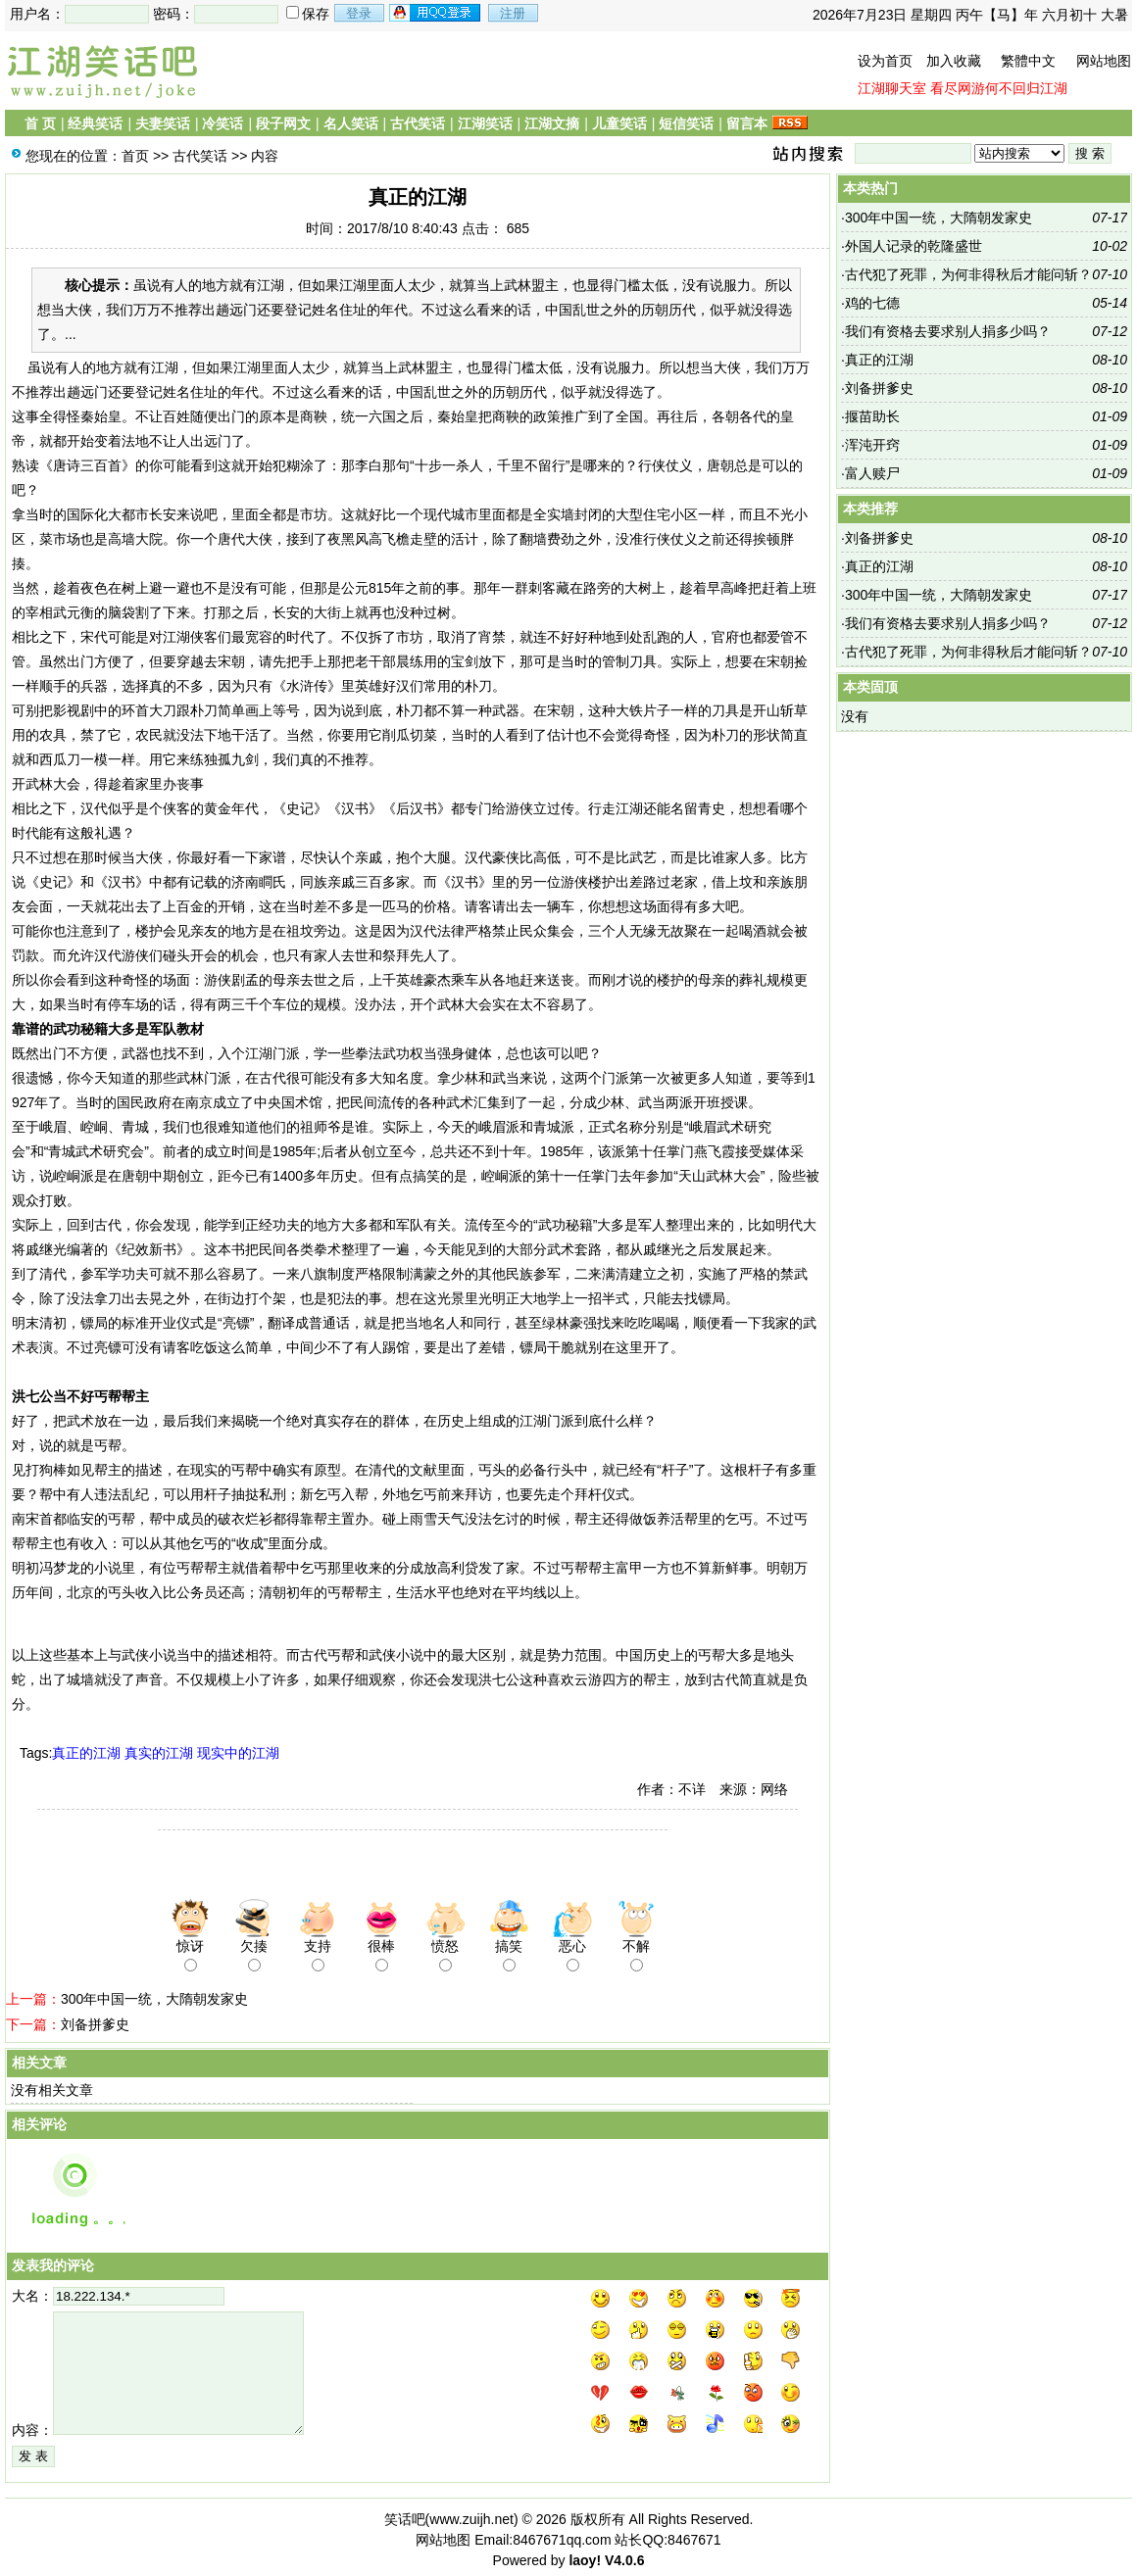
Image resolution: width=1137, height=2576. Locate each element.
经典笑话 (95, 123)
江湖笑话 (485, 123)
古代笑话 (417, 123)
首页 (135, 156)
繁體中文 (1028, 61)
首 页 (40, 123)
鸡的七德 (872, 303)
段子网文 (283, 123)
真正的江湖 (86, 1753)
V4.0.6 (624, 2560)
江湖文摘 (551, 123)
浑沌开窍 (872, 445)
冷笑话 (222, 123)
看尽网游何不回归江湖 (998, 88)
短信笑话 (686, 123)
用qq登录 (436, 13)
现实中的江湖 (238, 1753)
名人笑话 (350, 123)
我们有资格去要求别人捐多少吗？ (948, 331)
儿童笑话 (619, 123)
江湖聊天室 (892, 88)
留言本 (746, 123)
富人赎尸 (872, 473)
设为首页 (885, 61)
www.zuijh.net (471, 2519)
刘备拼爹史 (95, 2024)
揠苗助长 (872, 416)
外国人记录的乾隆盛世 (913, 246)
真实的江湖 (158, 1753)
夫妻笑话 (162, 123)
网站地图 (1103, 61)
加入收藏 (953, 61)
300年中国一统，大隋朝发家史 (154, 1999)
